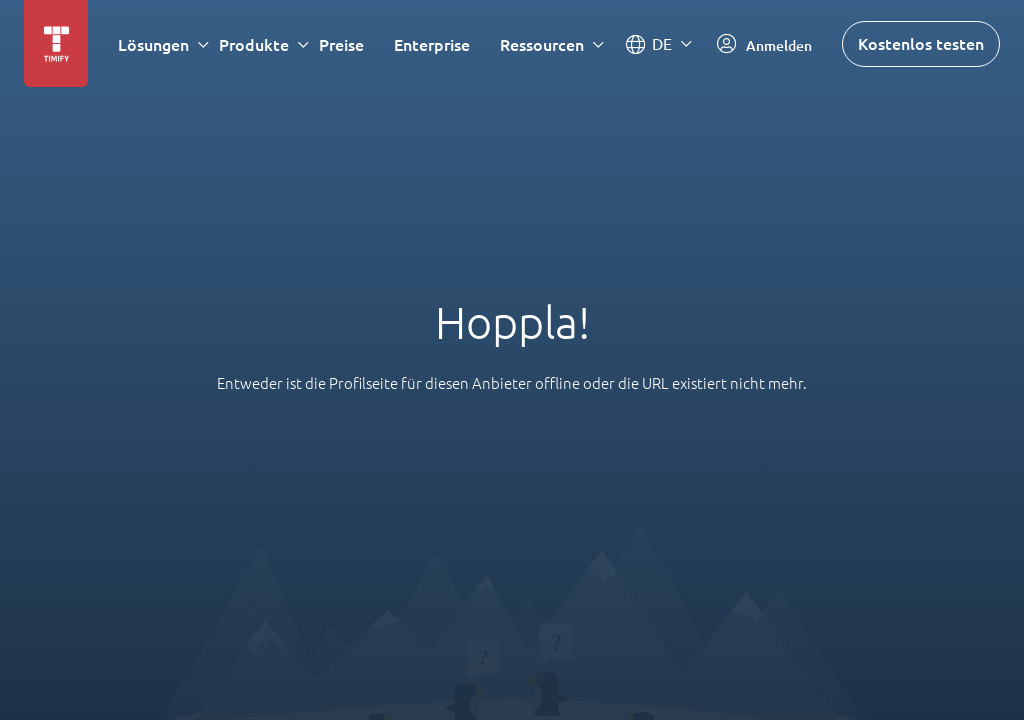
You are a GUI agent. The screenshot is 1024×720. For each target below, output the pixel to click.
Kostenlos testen (921, 43)
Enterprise (432, 44)
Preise (341, 44)
